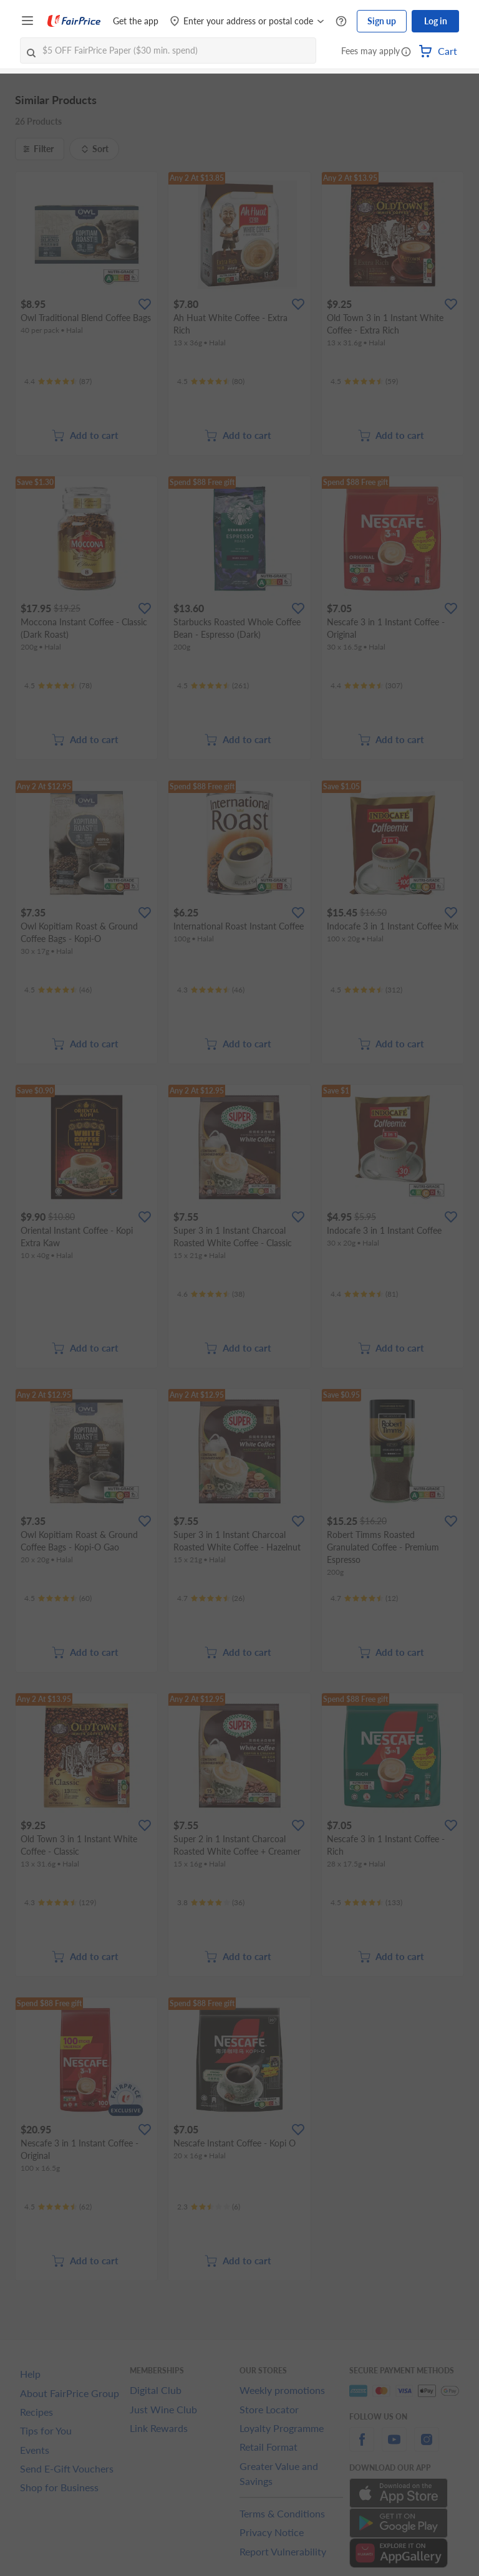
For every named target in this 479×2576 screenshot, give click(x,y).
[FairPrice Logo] (74, 21)
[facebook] (361, 2447)
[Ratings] (58, 382)
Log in (435, 21)
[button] (406, 52)
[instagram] (426, 2447)
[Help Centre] (341, 21)
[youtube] (394, 2447)
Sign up (381, 21)
